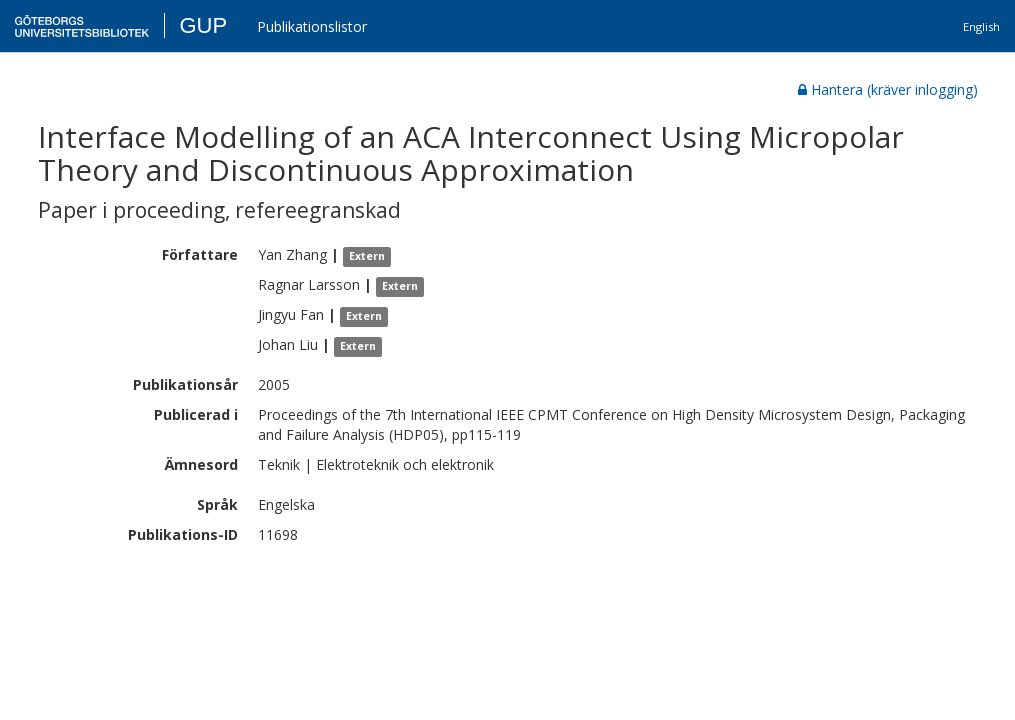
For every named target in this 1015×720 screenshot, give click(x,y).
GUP (203, 25)
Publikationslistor (312, 26)
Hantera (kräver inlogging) (888, 89)
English (981, 26)
